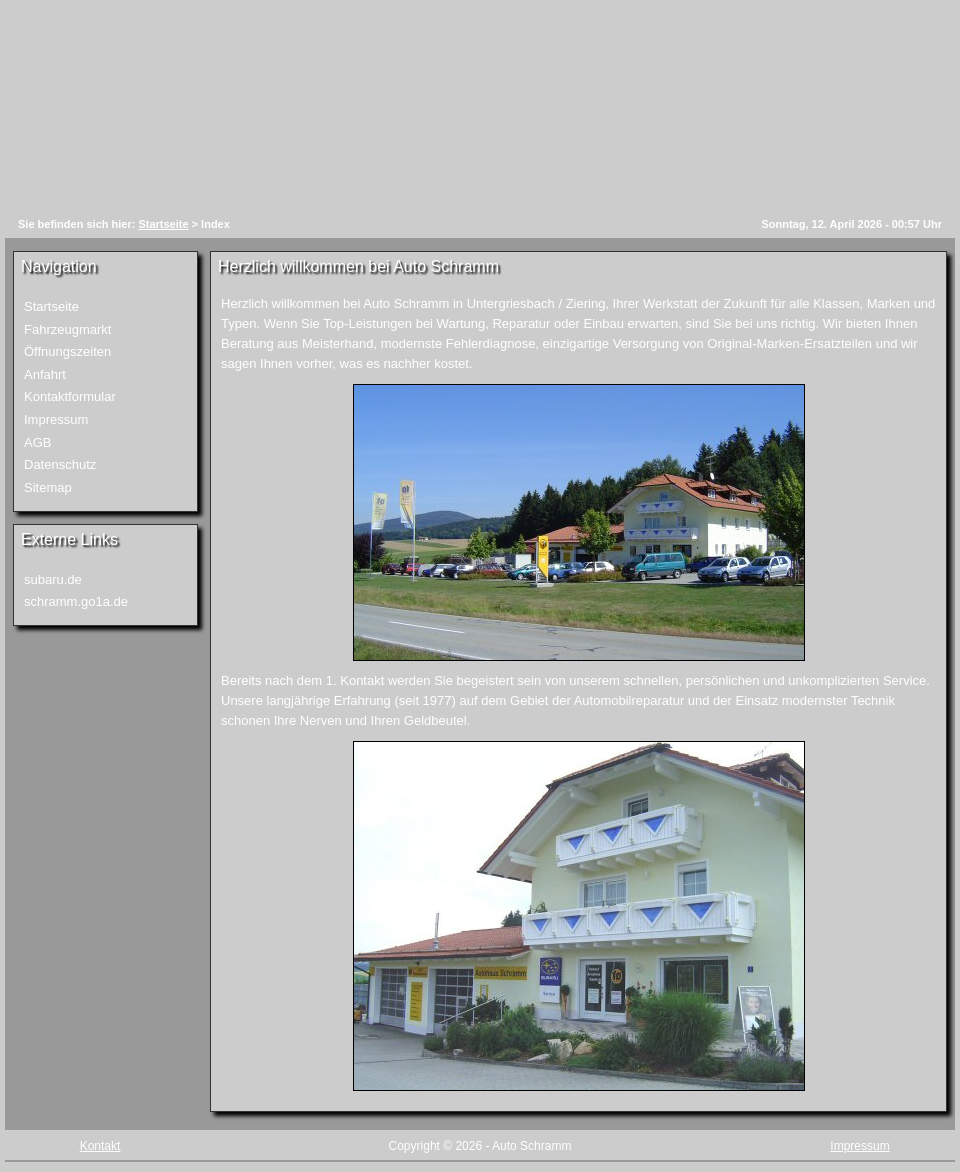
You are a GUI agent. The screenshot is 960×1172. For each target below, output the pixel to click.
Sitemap (48, 487)
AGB (37, 442)
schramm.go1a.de (76, 601)
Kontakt (100, 1146)
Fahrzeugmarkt (67, 329)
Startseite (163, 224)
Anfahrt (45, 374)
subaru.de (53, 579)
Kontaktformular (70, 396)
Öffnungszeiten (67, 351)
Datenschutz (60, 464)
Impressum (56, 419)
